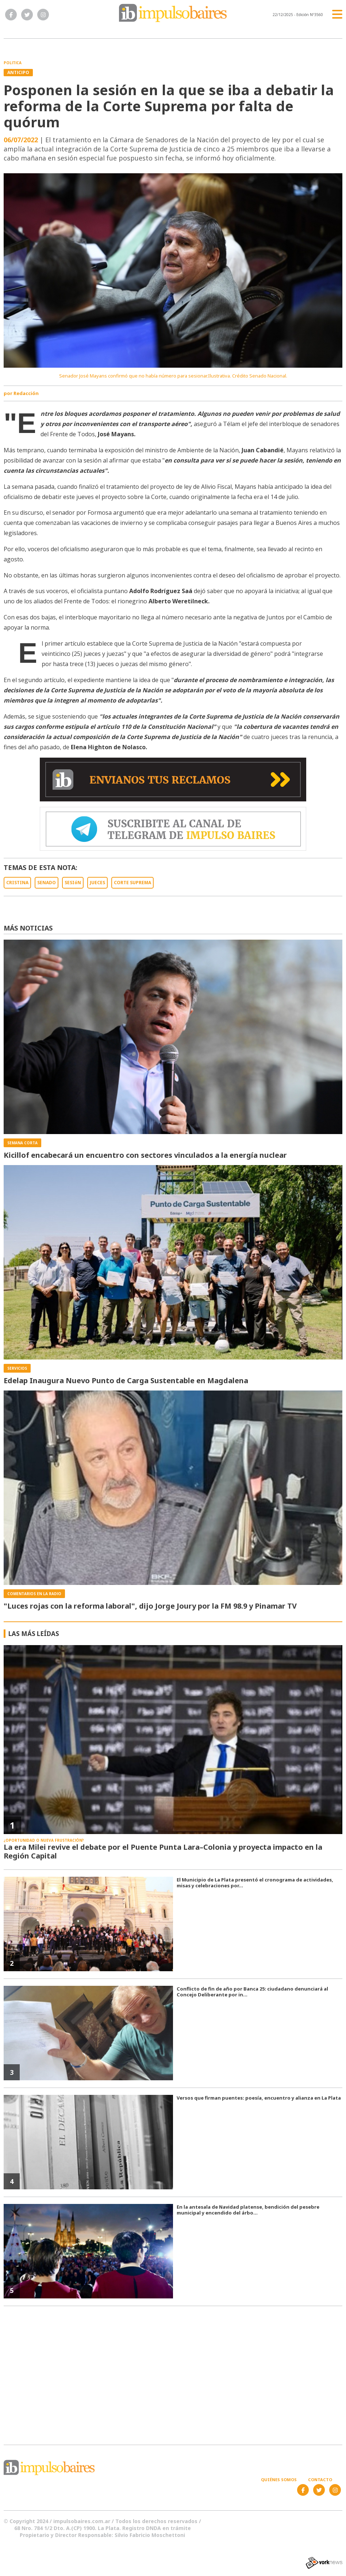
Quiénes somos (279, 2479)
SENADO (46, 882)
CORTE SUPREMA (132, 882)
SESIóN (73, 882)
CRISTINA (17, 882)
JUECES (97, 882)
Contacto (320, 2479)
